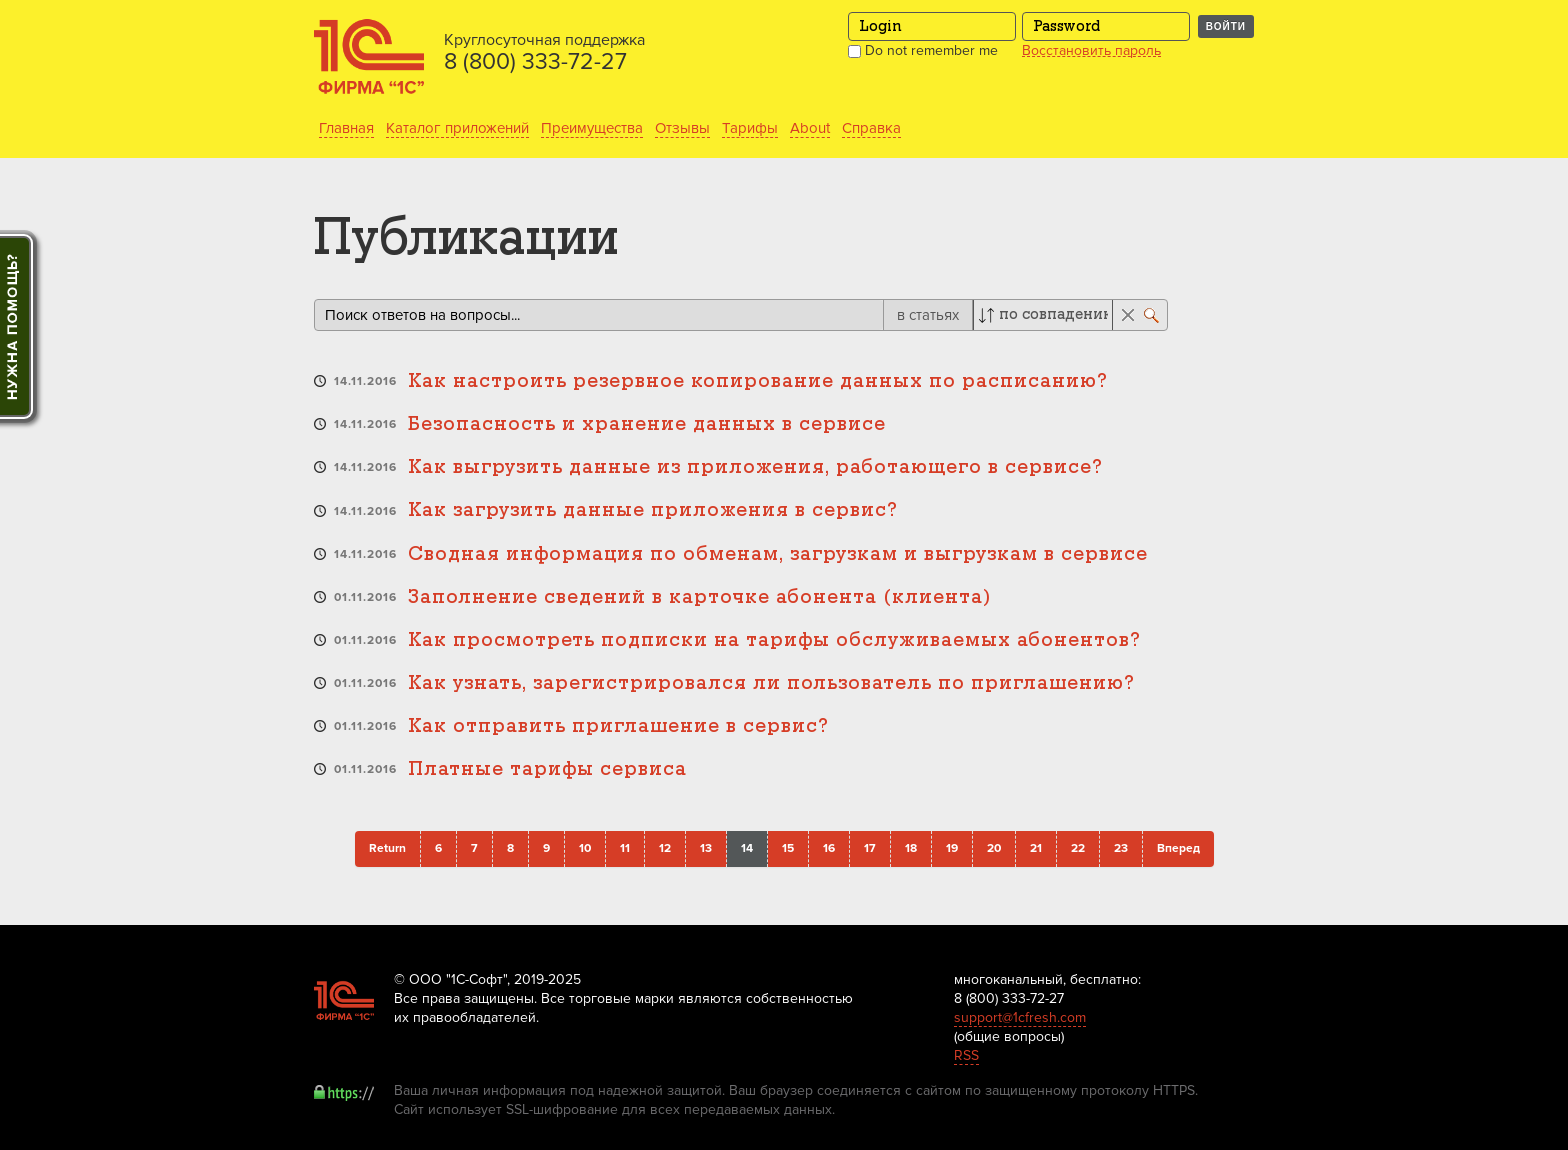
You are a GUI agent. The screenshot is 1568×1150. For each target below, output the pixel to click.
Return (387, 848)
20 (994, 848)
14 (747, 848)
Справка (871, 128)
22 (1078, 848)
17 (870, 848)
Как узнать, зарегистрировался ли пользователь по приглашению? (771, 683)
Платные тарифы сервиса (547, 769)
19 (952, 848)
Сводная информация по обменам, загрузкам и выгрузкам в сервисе (778, 554)
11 (625, 848)
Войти (1226, 26)
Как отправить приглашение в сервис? (618, 726)
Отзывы (682, 128)
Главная (346, 128)
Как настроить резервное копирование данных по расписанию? (758, 381)
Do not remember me (923, 50)
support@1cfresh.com (1020, 1017)
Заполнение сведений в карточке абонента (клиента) (700, 597)
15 (788, 848)
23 (1121, 848)
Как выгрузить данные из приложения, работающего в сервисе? (755, 467)
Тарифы (750, 128)
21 (1036, 848)
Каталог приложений (457, 128)
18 (911, 848)
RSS (966, 1055)
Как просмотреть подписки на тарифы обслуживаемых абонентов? (774, 640)
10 (585, 848)
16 (829, 848)
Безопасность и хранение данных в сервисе (647, 424)
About (810, 128)
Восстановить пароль (1091, 51)
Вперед (1178, 848)
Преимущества (592, 128)
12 (665, 848)
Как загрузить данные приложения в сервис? (653, 510)
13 (706, 848)
